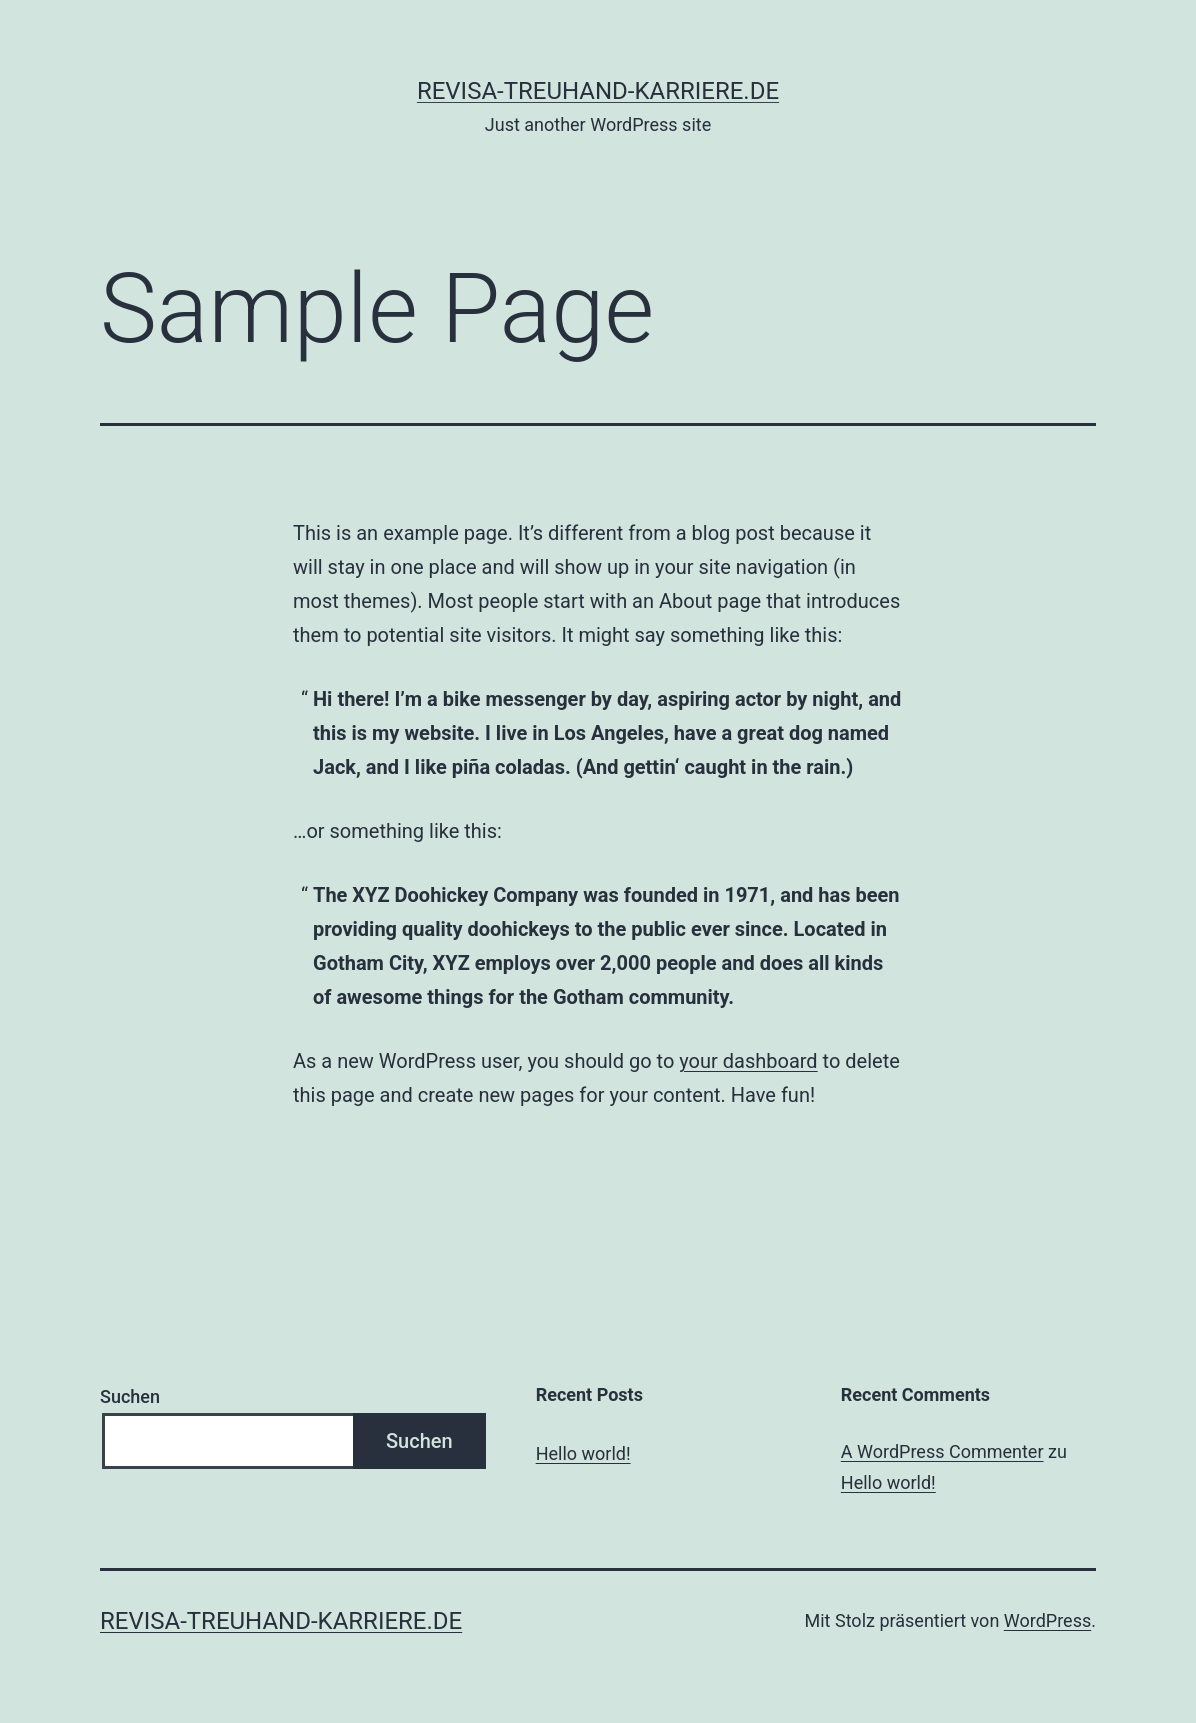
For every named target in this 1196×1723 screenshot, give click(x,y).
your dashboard (748, 1061)
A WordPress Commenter (942, 1451)
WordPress (1047, 1620)
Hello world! (583, 1453)
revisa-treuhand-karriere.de (598, 91)
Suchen (130, 1396)
